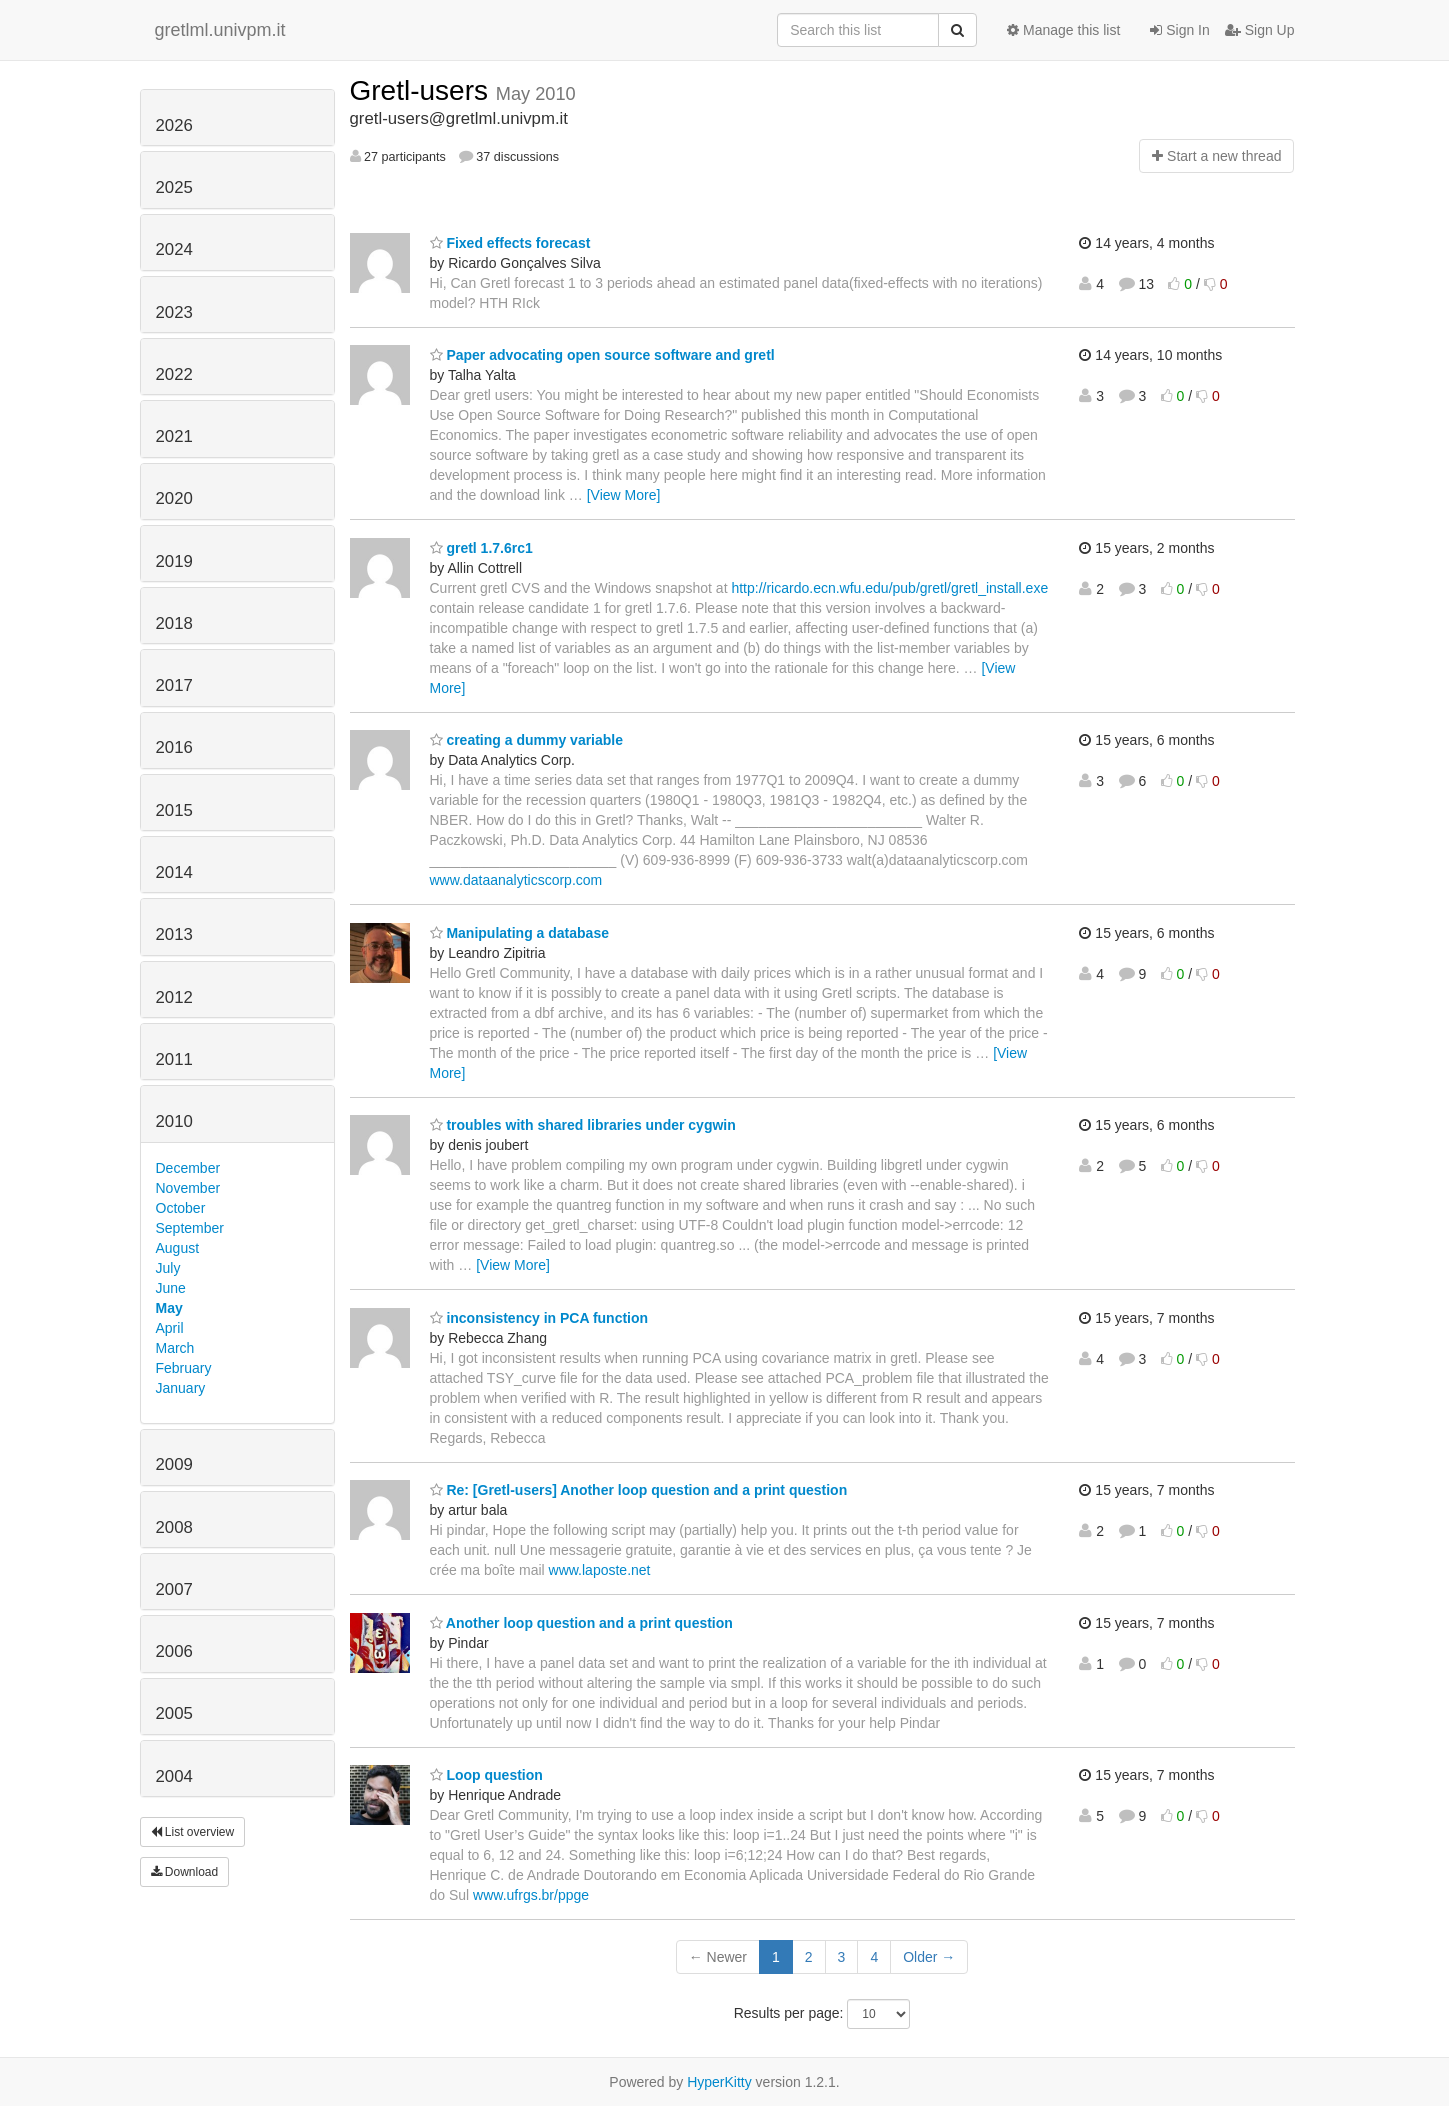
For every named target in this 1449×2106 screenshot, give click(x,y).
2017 (174, 685)
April (170, 1328)
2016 (174, 747)
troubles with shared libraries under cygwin (583, 1125)
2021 (174, 436)
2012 (174, 997)
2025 (174, 187)
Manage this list (1063, 30)
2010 (174, 1121)
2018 (174, 623)
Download (185, 1872)
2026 (174, 125)
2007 (174, 1589)
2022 (174, 374)
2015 (174, 810)
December (188, 1168)
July (168, 1268)
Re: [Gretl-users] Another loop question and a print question (639, 1490)
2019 (174, 561)
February (184, 1368)
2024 (174, 249)
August (178, 1248)
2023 (174, 312)
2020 (174, 498)
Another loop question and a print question (581, 1623)
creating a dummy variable (527, 740)
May (169, 1308)
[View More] (624, 495)
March (175, 1348)
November (188, 1188)
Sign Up (1260, 30)
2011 (174, 1059)
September (190, 1228)
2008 (174, 1527)
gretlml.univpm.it (220, 30)
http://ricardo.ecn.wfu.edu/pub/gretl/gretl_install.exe (889, 588)
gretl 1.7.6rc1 (481, 548)
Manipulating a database (519, 933)
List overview (193, 1832)
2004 (174, 1776)
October (181, 1208)
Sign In (1179, 30)
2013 (174, 934)
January (181, 1388)
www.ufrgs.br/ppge (531, 1895)
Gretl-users (423, 90)
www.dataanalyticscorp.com (516, 880)
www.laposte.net (600, 1570)
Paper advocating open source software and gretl (602, 355)
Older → (929, 1957)
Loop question (486, 1775)
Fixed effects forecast (510, 243)
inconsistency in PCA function (539, 1318)
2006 (174, 1651)
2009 (174, 1464)
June (171, 1288)
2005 (174, 1713)
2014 (174, 872)
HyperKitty (719, 2082)
